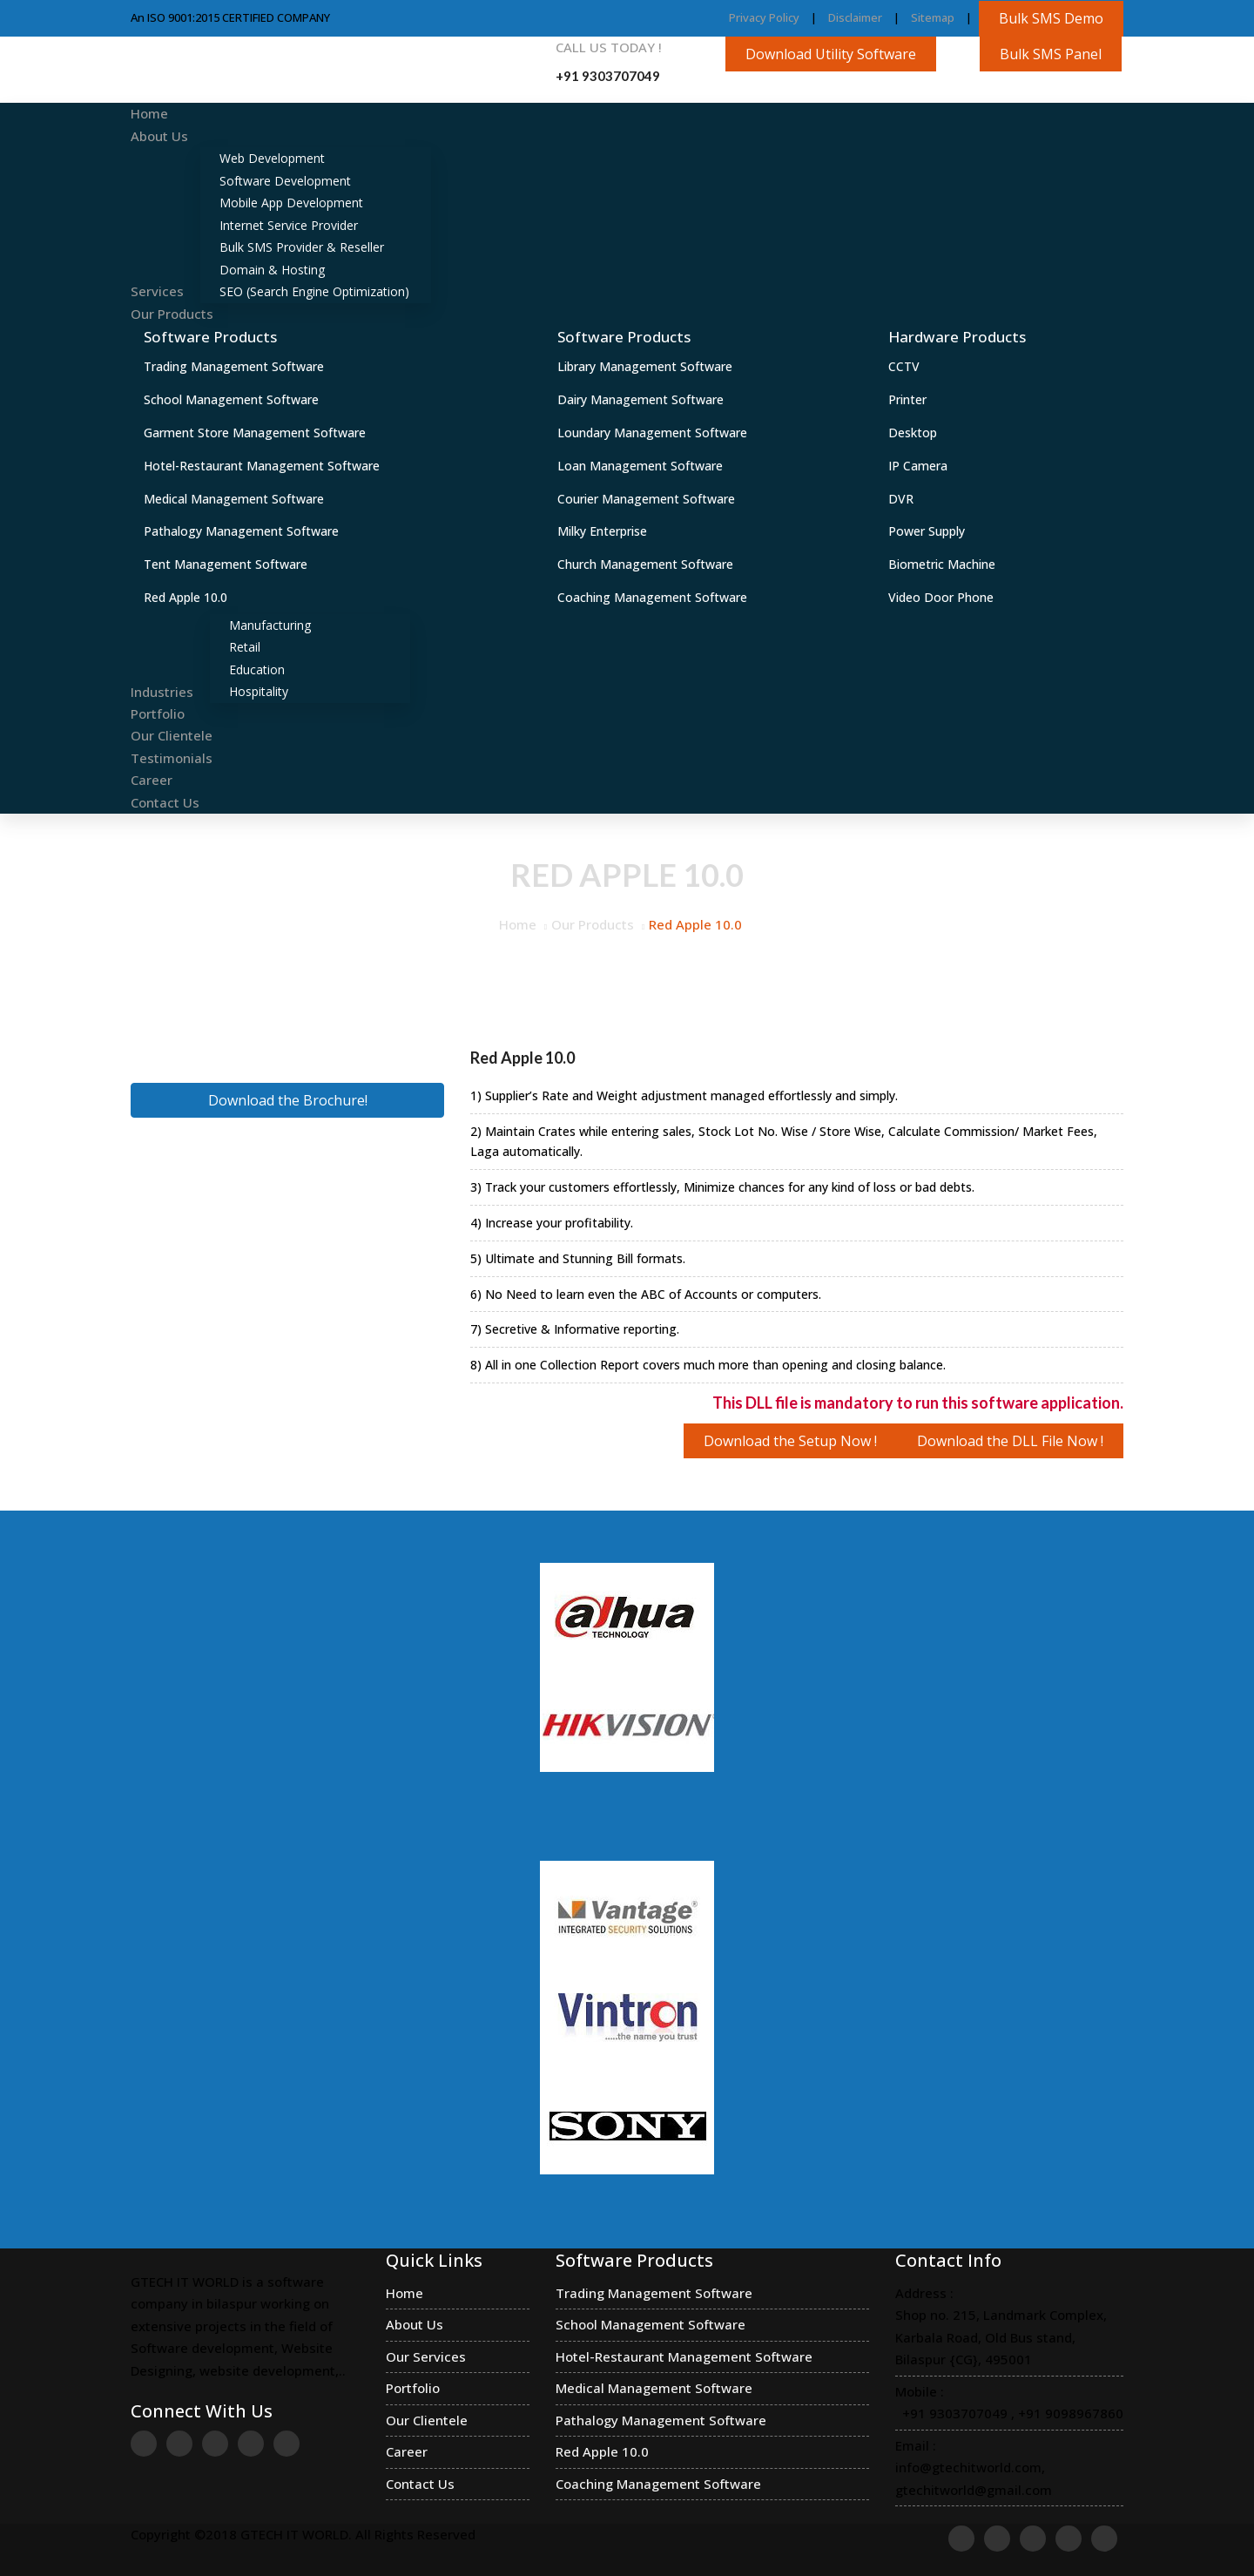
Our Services (426, 2356)
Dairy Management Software (640, 399)
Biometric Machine (941, 564)
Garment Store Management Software (255, 432)
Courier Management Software (646, 498)
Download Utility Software (830, 54)
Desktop (912, 432)
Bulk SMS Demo (1051, 18)
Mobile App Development (291, 202)
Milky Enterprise (602, 531)
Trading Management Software (234, 366)
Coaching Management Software (652, 597)
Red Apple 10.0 (185, 597)
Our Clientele (171, 735)
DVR (901, 498)
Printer (907, 399)
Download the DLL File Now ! (1010, 1440)
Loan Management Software (640, 465)
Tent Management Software (225, 564)
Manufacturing (270, 625)
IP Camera (917, 465)
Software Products (210, 337)
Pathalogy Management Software (241, 531)
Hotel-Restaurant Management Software (262, 465)
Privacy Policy (764, 17)
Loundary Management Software (652, 432)
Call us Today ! (609, 47)
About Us (159, 136)
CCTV (904, 366)
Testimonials (171, 758)
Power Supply (926, 531)
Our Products (172, 313)
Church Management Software (645, 564)
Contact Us (165, 802)
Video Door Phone (941, 597)
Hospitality (258, 691)
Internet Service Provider (288, 225)
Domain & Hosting (272, 269)
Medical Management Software (234, 498)
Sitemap (932, 17)
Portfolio (158, 713)
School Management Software (231, 399)
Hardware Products (957, 337)
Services (157, 291)
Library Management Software (644, 366)
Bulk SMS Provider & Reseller (301, 247)
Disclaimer (855, 17)
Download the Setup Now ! (790, 1440)
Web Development (272, 158)
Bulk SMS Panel (1051, 54)
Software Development (285, 180)
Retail (244, 647)
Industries (162, 691)
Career (151, 779)
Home (149, 113)
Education (257, 669)
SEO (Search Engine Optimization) (314, 291)
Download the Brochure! (287, 1100)
